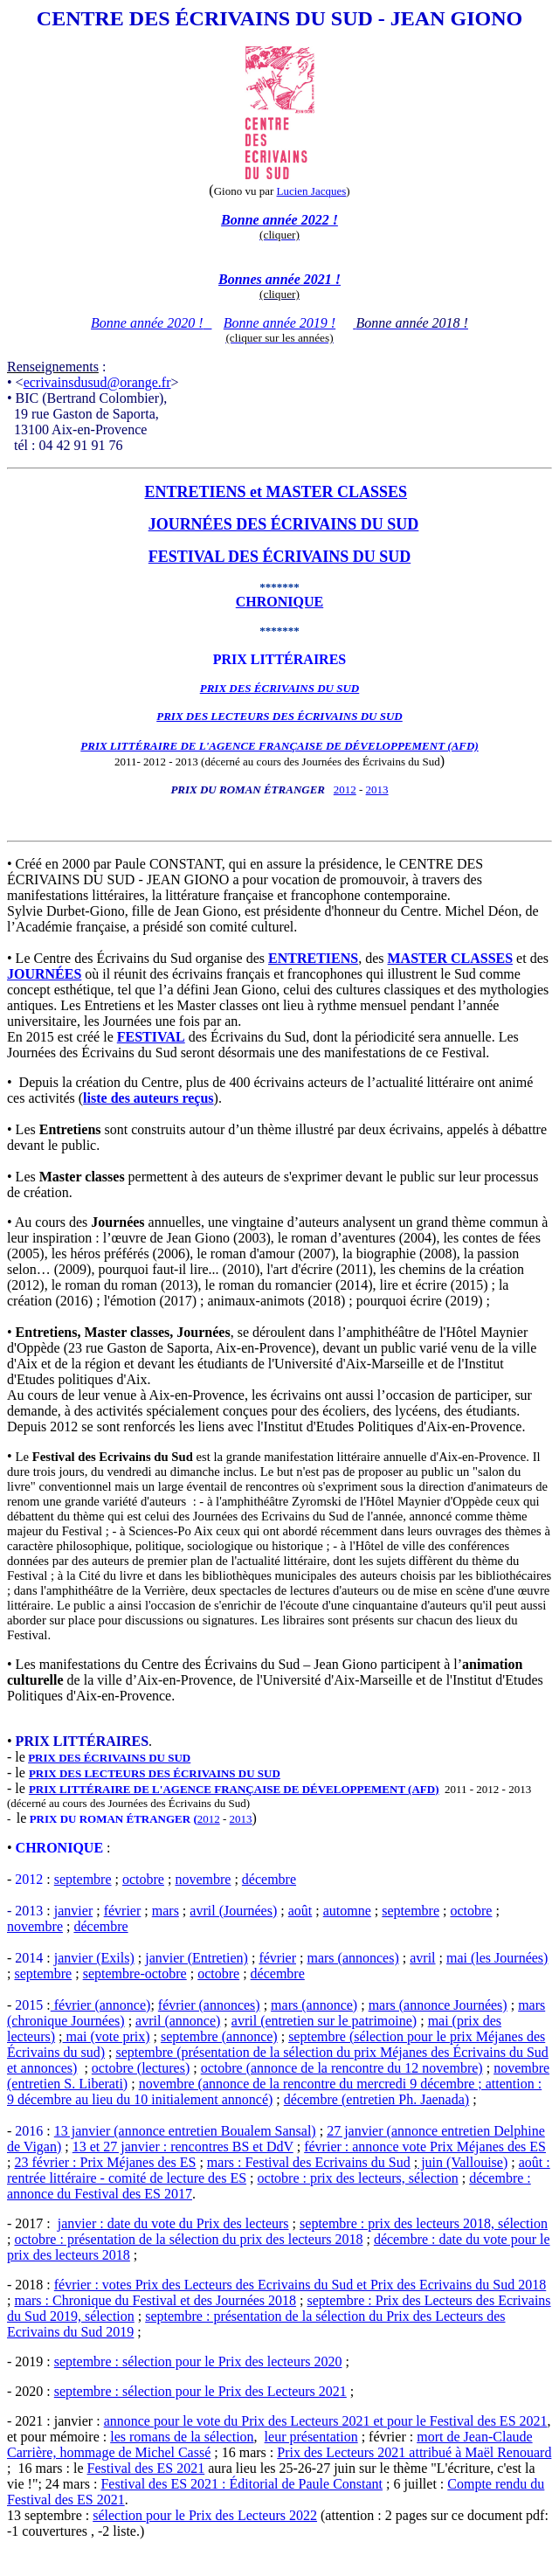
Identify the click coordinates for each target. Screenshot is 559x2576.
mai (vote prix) (106, 2036)
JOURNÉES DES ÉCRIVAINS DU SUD (283, 524)
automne (347, 1910)
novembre (203, 1879)
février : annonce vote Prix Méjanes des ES (425, 2146)
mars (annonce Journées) (438, 2005)
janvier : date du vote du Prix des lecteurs (173, 2223)
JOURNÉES (44, 973)
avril (422, 1957)
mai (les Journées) (497, 1957)
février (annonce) (101, 2005)
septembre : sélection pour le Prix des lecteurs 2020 (198, 2361)
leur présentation (311, 2436)
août (300, 1910)
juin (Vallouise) (462, 2162)
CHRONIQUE (279, 601)
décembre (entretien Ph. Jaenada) (376, 2099)
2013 (377, 789)
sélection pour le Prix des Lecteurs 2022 (205, 2515)
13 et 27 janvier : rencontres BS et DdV (182, 2146)
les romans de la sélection (181, 2436)
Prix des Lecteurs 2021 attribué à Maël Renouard (414, 2452)
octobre (143, 1879)
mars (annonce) (314, 2005)
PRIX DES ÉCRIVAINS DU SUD (109, 1757)
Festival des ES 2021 (146, 2468)
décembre (269, 1879)
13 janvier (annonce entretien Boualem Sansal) (185, 2130)
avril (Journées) (233, 1910)
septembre (83, 1879)
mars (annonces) (352, 1957)
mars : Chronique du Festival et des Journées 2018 (155, 2300)
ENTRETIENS (194, 492)
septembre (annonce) (219, 2036)
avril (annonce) (177, 2020)
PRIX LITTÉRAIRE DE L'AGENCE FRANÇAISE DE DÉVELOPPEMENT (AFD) (234, 1789)
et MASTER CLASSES (327, 492)
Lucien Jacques (312, 190)
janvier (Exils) (94, 1957)
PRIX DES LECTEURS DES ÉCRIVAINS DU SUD (279, 716)
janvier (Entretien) (196, 1957)
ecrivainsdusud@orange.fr (97, 382)
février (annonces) (209, 2005)
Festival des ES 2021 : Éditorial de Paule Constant (241, 2483)
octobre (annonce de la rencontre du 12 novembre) (342, 2067)
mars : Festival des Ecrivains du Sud (309, 2162)
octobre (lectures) (141, 2067)
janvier (73, 1910)
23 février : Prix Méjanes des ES (105, 2162)
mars (165, 1910)
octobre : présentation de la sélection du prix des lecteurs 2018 (188, 2239)
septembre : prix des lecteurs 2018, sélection (424, 2223)
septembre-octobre (135, 1973)
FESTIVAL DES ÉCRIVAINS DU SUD (279, 556)
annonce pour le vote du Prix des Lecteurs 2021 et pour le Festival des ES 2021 (326, 2420)
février (122, 1910)
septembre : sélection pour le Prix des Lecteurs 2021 (200, 2391)
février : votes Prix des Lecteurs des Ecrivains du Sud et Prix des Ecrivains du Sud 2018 (300, 2284)
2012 (345, 789)
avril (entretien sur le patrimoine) (324, 2020)
